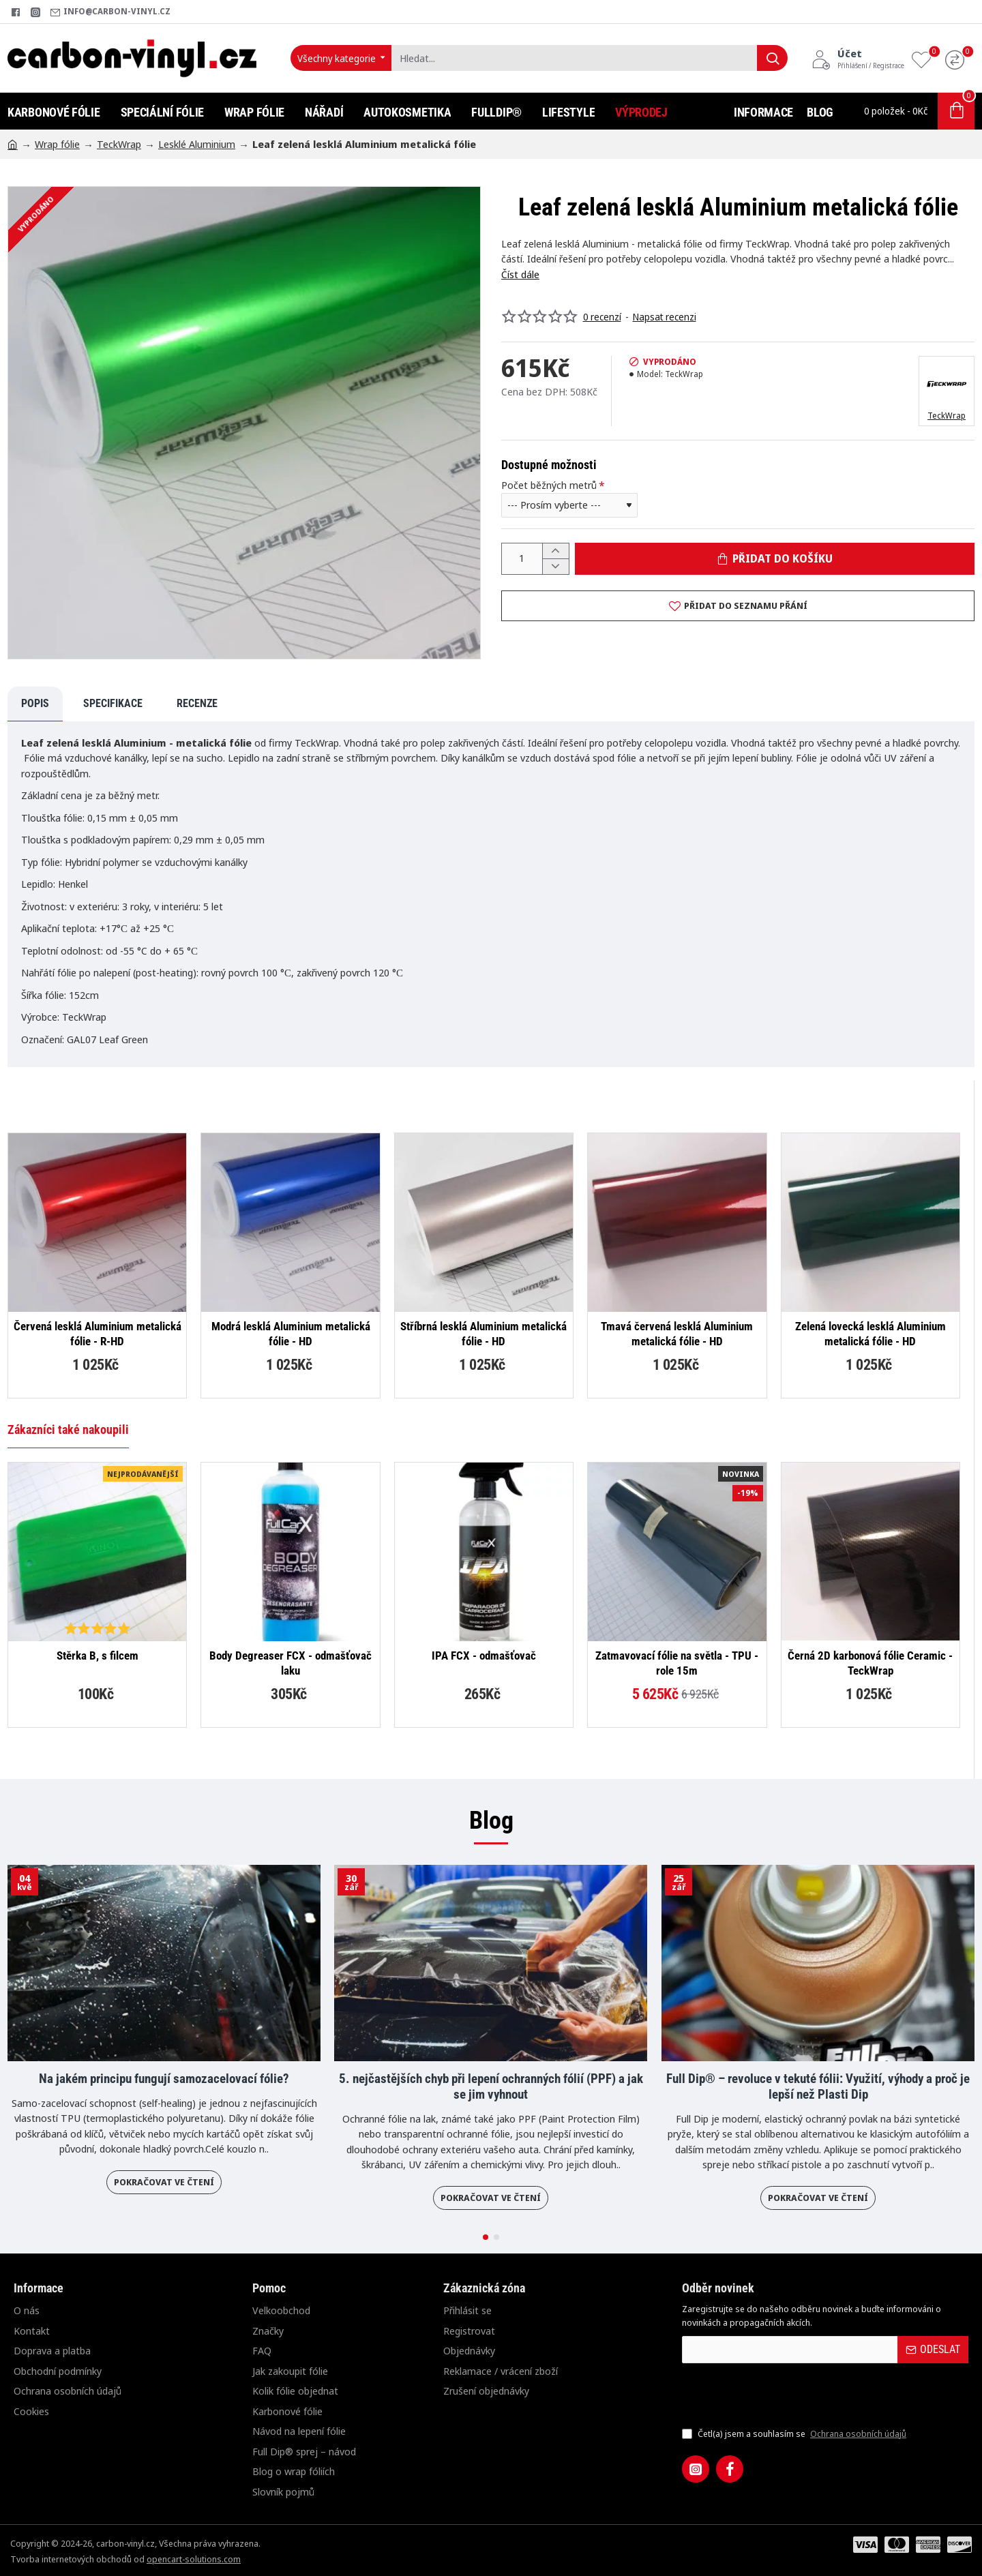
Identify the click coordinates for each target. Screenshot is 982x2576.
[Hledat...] (772, 58)
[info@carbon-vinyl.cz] (110, 12)
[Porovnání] (958, 58)
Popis (35, 703)
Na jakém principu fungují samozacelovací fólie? (164, 2078)
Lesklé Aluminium (196, 144)
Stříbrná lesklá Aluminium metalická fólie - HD (483, 1333)
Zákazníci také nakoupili (68, 1429)
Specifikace (113, 703)
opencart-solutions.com (194, 2559)
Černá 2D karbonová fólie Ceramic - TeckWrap (870, 1663)
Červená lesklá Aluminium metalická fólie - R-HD (97, 1333)
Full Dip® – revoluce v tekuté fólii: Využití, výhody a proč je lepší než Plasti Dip (818, 2086)
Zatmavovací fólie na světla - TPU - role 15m (676, 1663)
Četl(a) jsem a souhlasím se (795, 2434)
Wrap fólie (57, 144)
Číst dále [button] (520, 274)
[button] (774, 559)
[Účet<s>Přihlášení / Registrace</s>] (858, 58)
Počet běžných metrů (549, 485)
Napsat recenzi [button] (664, 316)
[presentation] (777, 2394)
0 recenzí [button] (602, 316)
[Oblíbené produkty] (925, 58)
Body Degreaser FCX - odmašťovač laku (290, 1663)
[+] (555, 551)
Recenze (197, 703)
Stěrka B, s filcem (97, 1655)
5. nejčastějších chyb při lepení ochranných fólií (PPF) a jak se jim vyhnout (491, 2086)
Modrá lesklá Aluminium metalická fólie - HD (290, 1333)
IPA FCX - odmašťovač (484, 1655)
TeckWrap (119, 144)
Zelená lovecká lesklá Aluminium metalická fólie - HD (870, 1333)
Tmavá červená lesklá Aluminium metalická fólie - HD (677, 1333)
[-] (555, 566)
